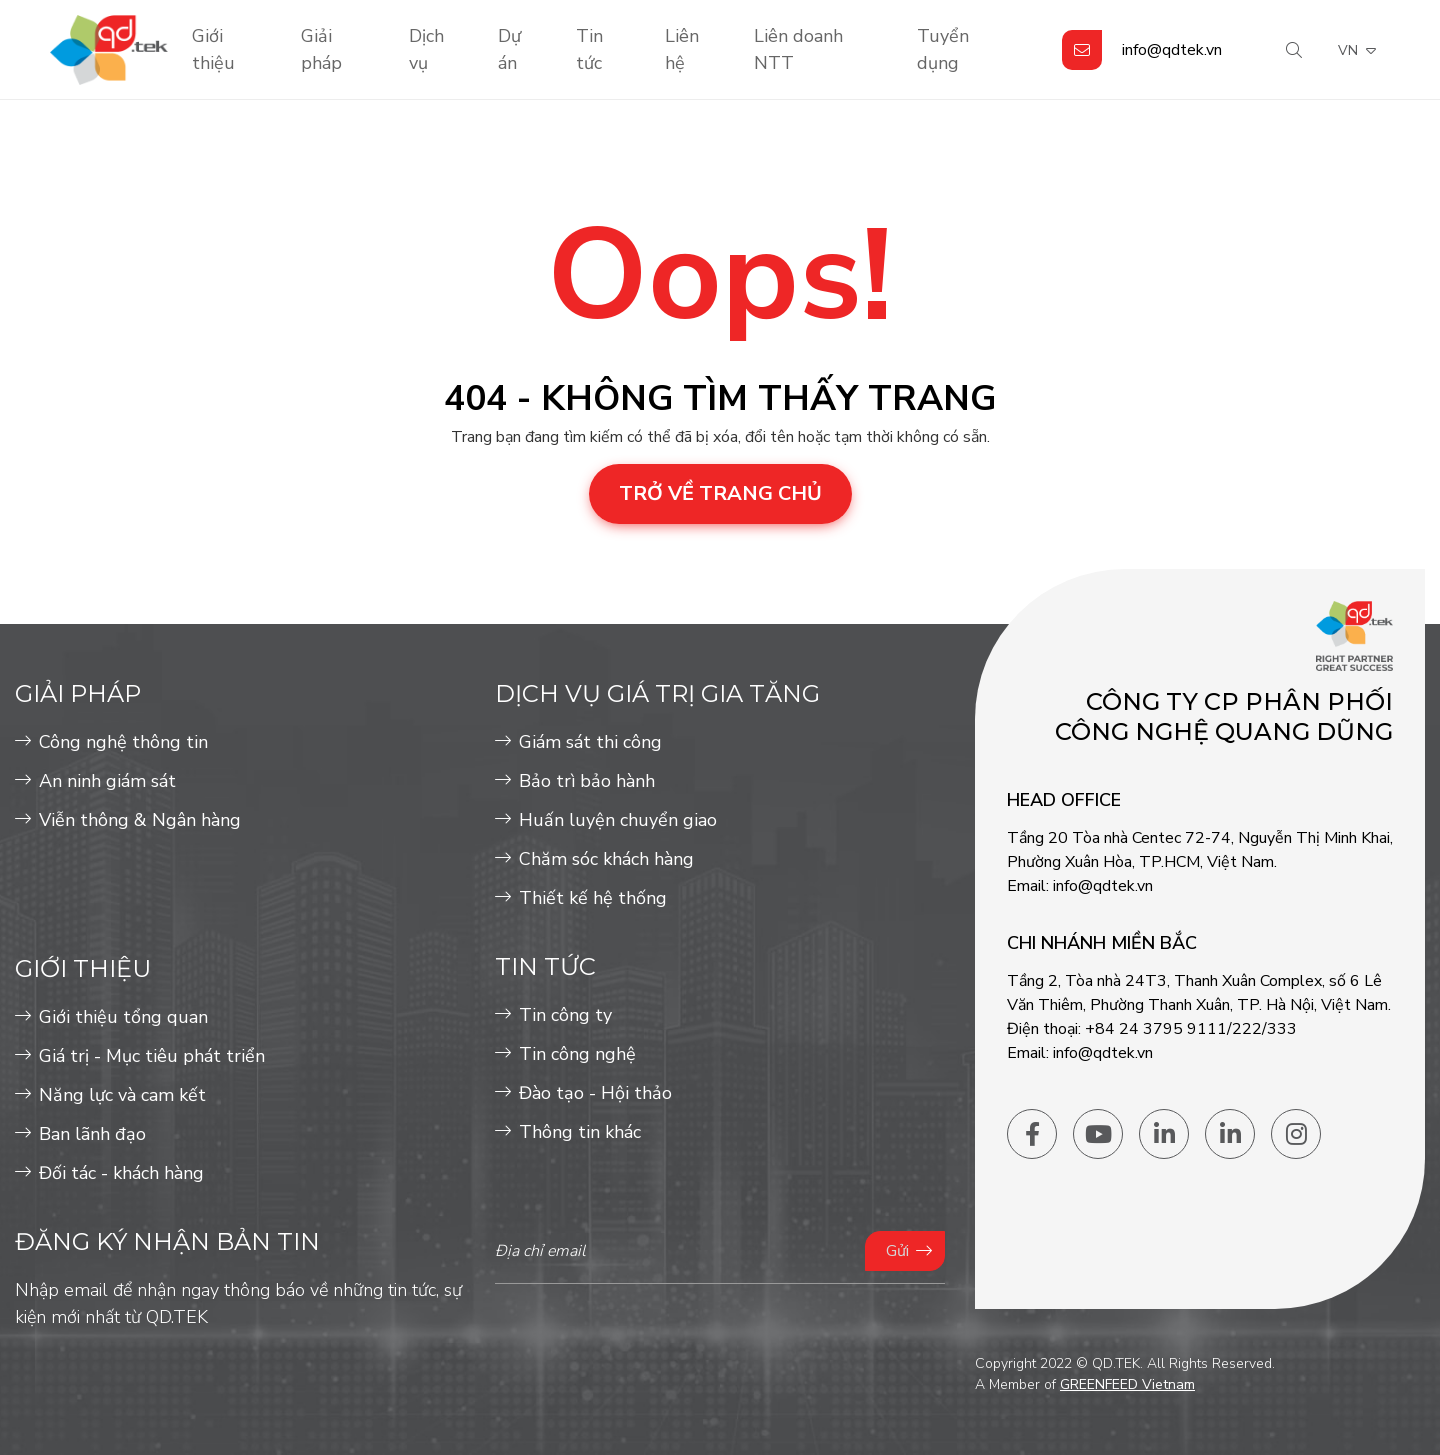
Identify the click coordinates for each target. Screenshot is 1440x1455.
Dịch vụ (426, 49)
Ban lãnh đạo (92, 1134)
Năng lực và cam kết (122, 1095)
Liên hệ (682, 49)
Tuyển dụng (943, 49)
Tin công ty (565, 1015)
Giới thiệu (213, 49)
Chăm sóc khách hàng (606, 859)
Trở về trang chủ (720, 493)
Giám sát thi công (590, 742)
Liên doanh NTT (798, 49)
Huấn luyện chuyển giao (618, 820)
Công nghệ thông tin (123, 742)
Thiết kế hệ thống (593, 898)
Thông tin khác (580, 1132)
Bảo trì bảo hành (587, 781)
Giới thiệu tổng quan (123, 1017)
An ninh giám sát (107, 781)
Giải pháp (321, 49)
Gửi (897, 1251)
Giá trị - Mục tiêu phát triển (152, 1056)
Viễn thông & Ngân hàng (140, 820)
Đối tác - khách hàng (121, 1173)
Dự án (509, 49)
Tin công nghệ (577, 1054)
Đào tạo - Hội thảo (595, 1093)
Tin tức (589, 49)
